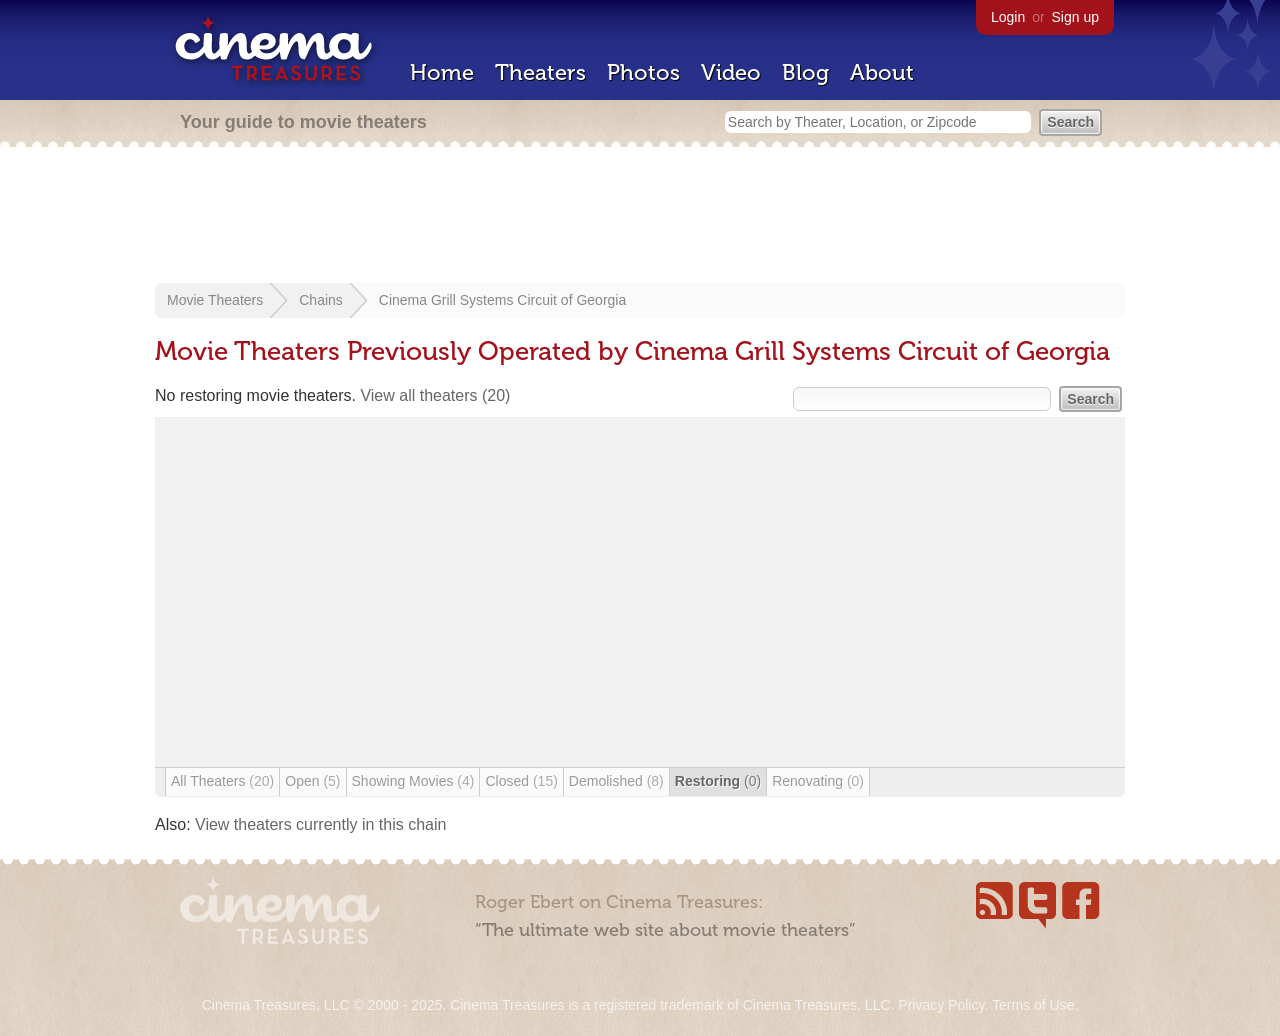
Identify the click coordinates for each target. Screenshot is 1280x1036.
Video (731, 72)
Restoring (718, 781)
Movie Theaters (215, 300)
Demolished (616, 781)
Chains (321, 300)
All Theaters (222, 781)
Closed (521, 781)
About (882, 72)
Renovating (818, 781)
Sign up (1075, 17)
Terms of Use (1033, 1005)
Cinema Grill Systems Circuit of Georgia (502, 300)
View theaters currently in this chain (320, 824)
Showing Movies (413, 781)
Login (1008, 17)
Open (312, 781)
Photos (643, 72)
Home (442, 72)
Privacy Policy (941, 1005)
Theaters (540, 72)
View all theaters (435, 395)
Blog (805, 72)
